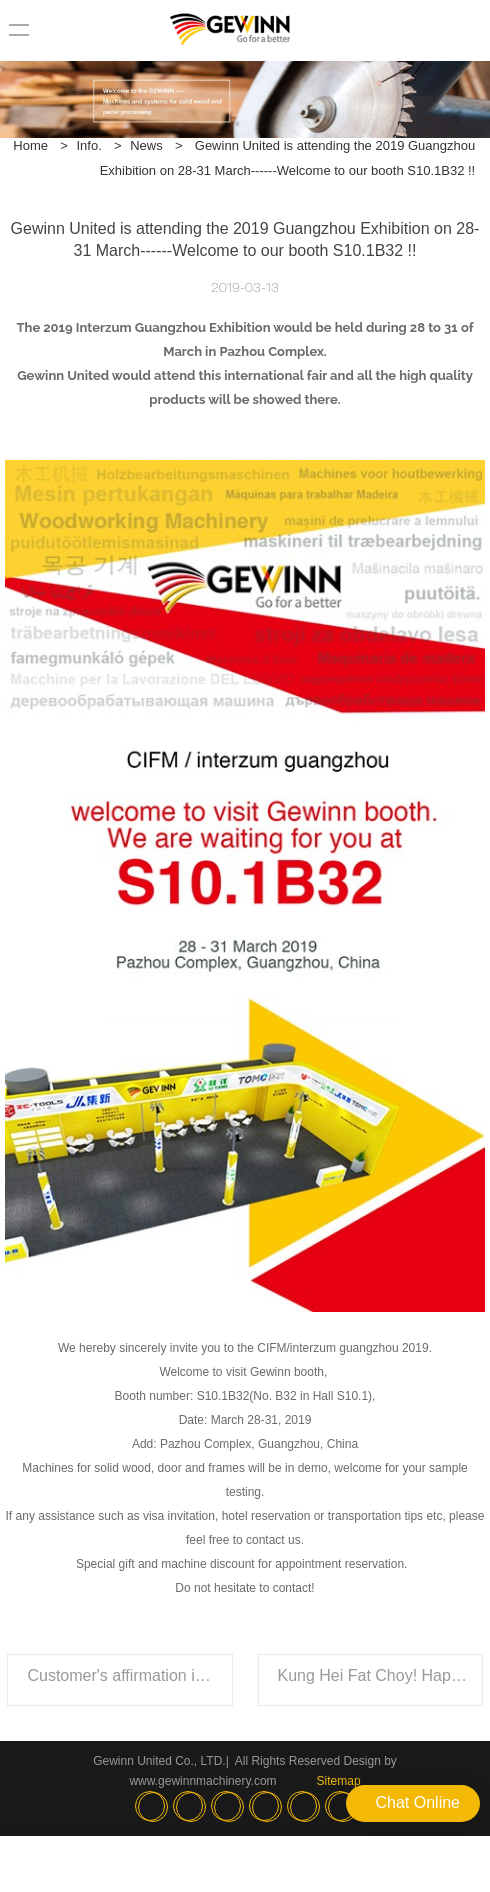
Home (30, 145)
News (146, 145)
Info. (88, 145)
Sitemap (339, 1781)
